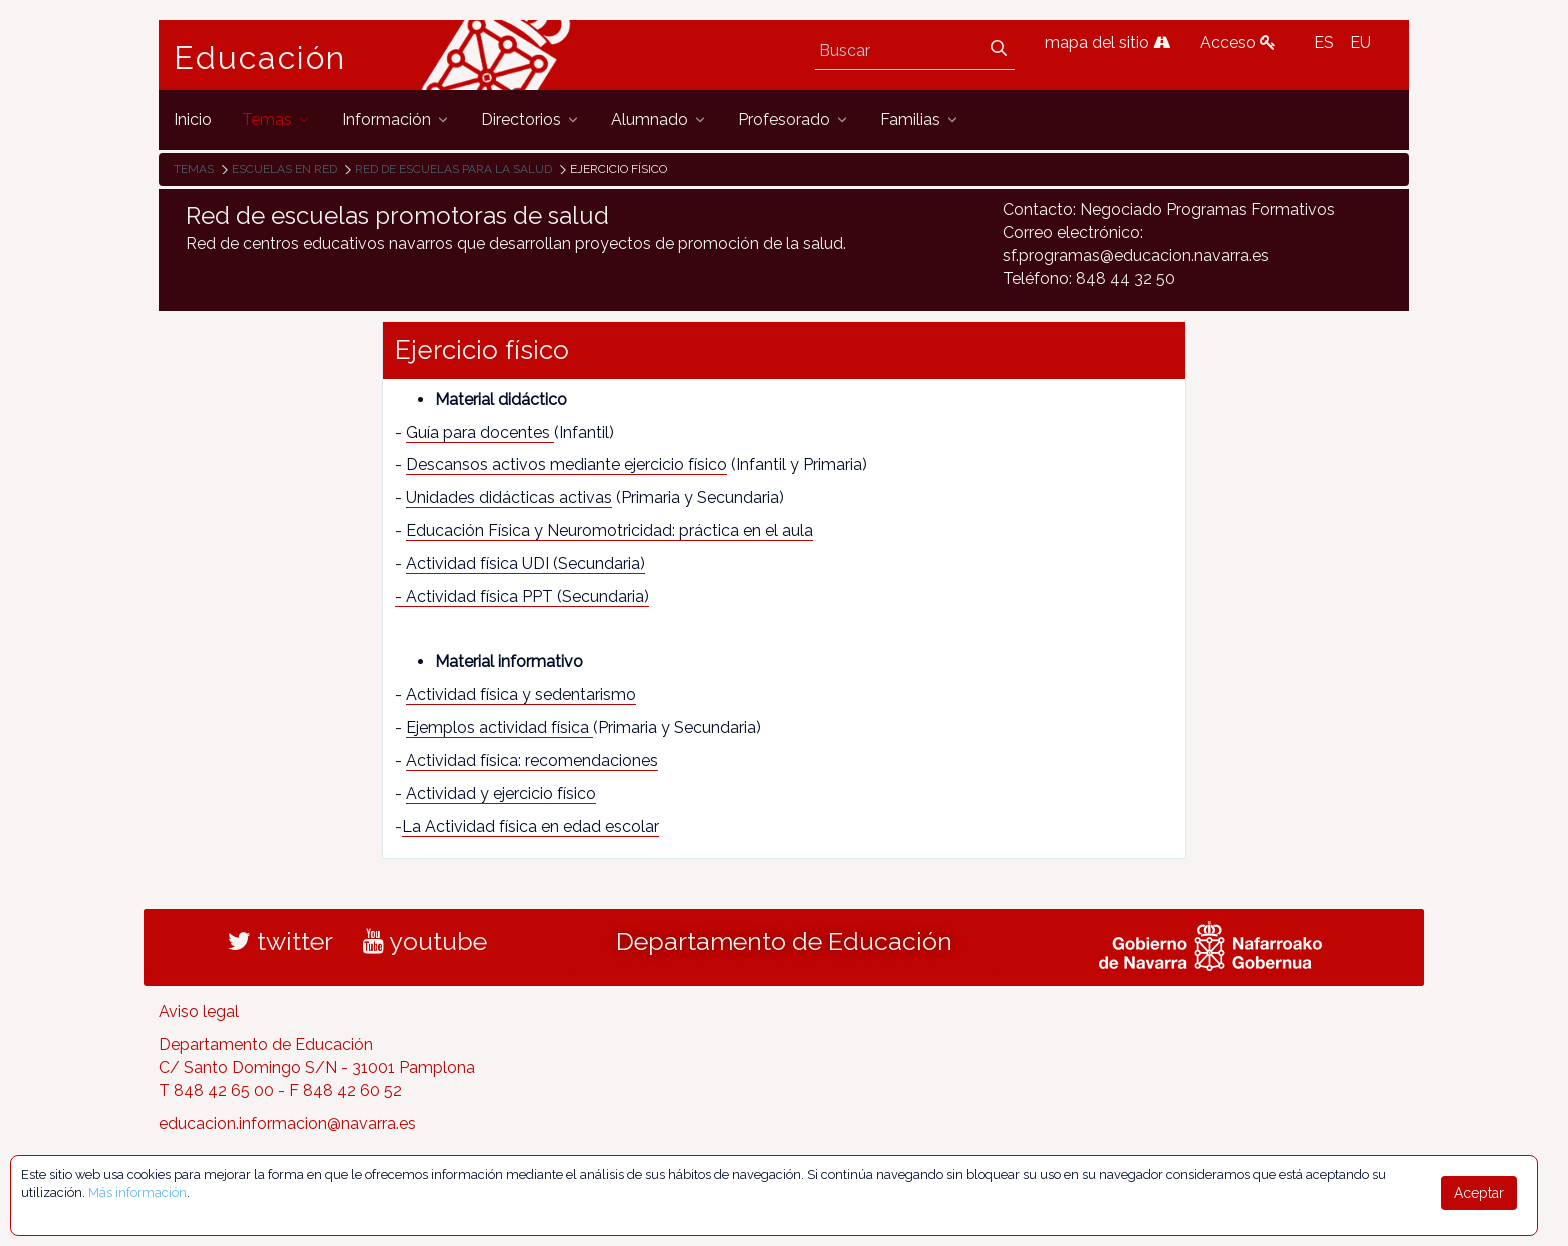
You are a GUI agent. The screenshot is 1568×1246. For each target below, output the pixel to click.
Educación (260, 58)
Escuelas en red (284, 169)
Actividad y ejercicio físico (501, 793)
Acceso (1238, 42)
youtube (425, 941)
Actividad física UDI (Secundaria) (525, 563)
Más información (137, 1192)
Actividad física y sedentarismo (521, 694)
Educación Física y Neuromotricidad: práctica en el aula (609, 530)
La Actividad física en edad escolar (530, 826)
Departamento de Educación (784, 941)
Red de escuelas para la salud (453, 169)
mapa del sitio (1107, 42)
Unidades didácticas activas (509, 497)
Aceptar (1479, 1193)
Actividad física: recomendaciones (532, 760)
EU (1360, 42)
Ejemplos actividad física (499, 727)
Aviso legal (199, 1011)
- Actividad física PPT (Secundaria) (522, 596)
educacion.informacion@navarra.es (287, 1123)
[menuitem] (193, 119)
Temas (194, 169)
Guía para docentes (480, 432)
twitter (280, 941)
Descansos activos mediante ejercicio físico (566, 464)
